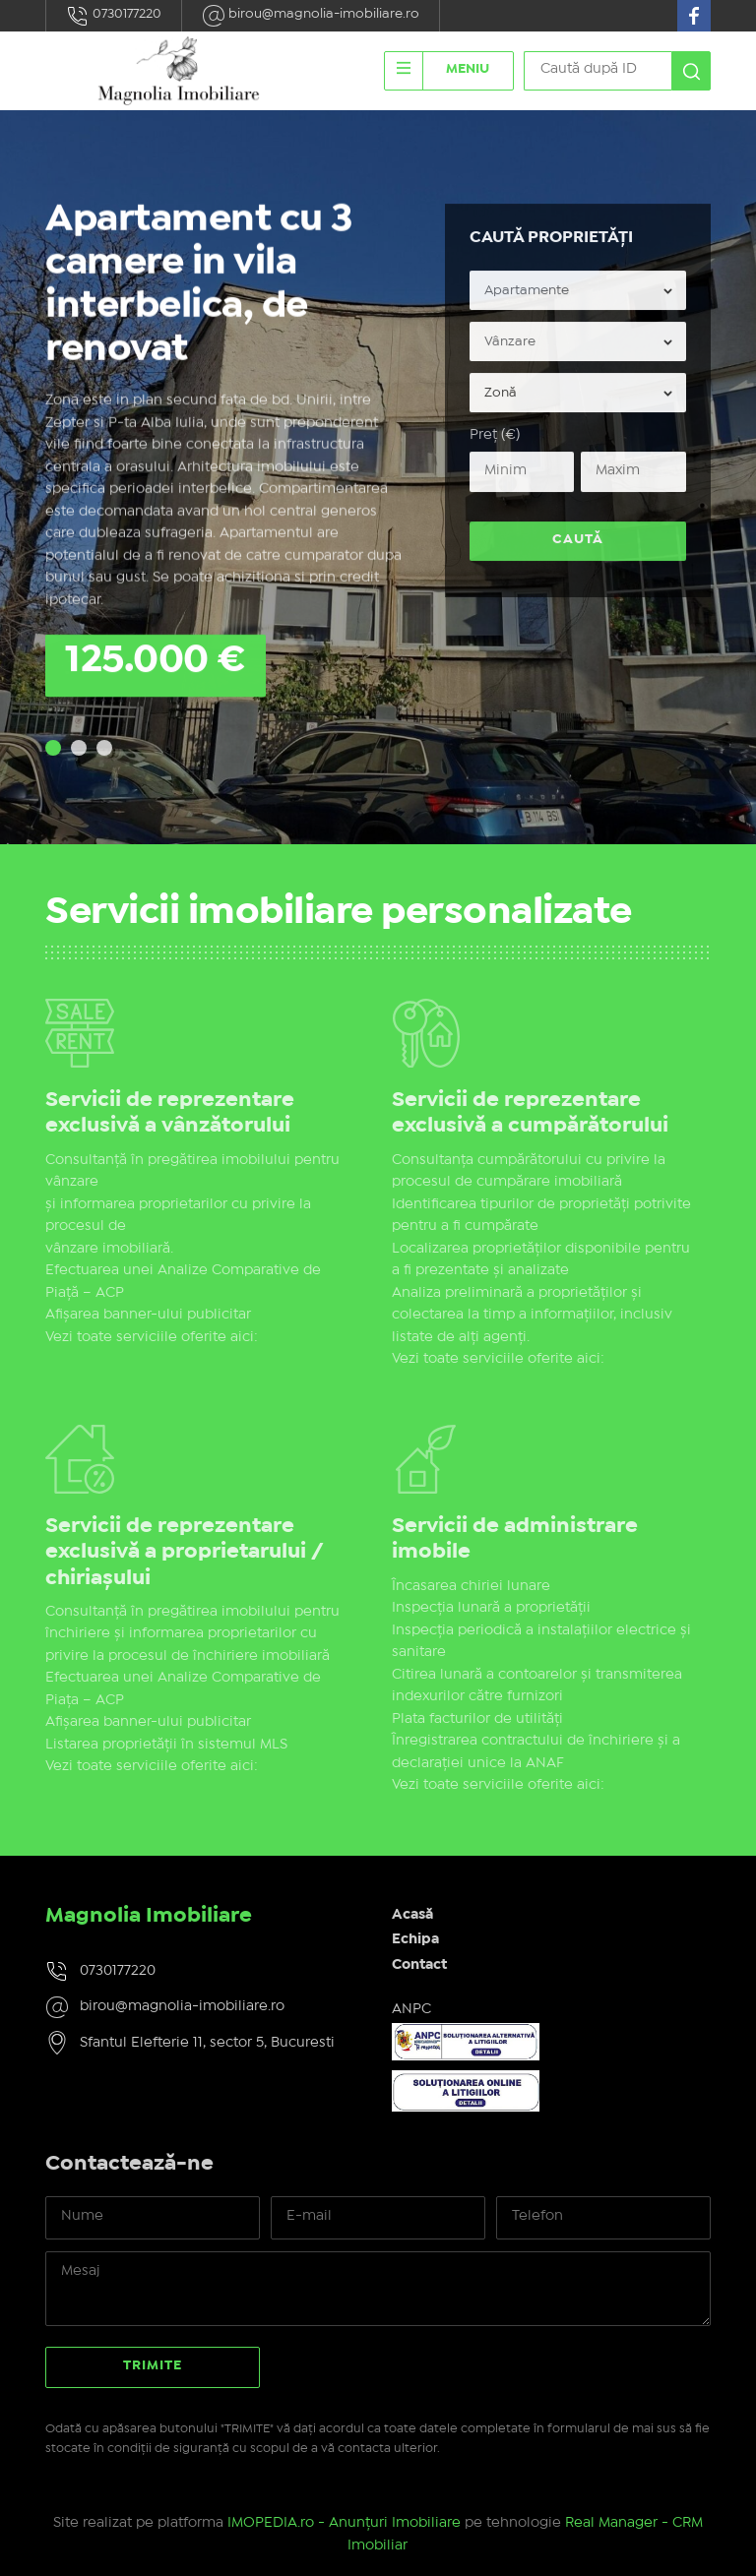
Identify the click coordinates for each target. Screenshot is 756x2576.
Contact (419, 1965)
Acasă (412, 1915)
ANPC (411, 2009)
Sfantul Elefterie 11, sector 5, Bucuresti (207, 2043)
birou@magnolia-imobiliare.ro (310, 16)
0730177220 (113, 16)
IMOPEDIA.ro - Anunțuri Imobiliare (344, 2523)
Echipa (415, 1939)
